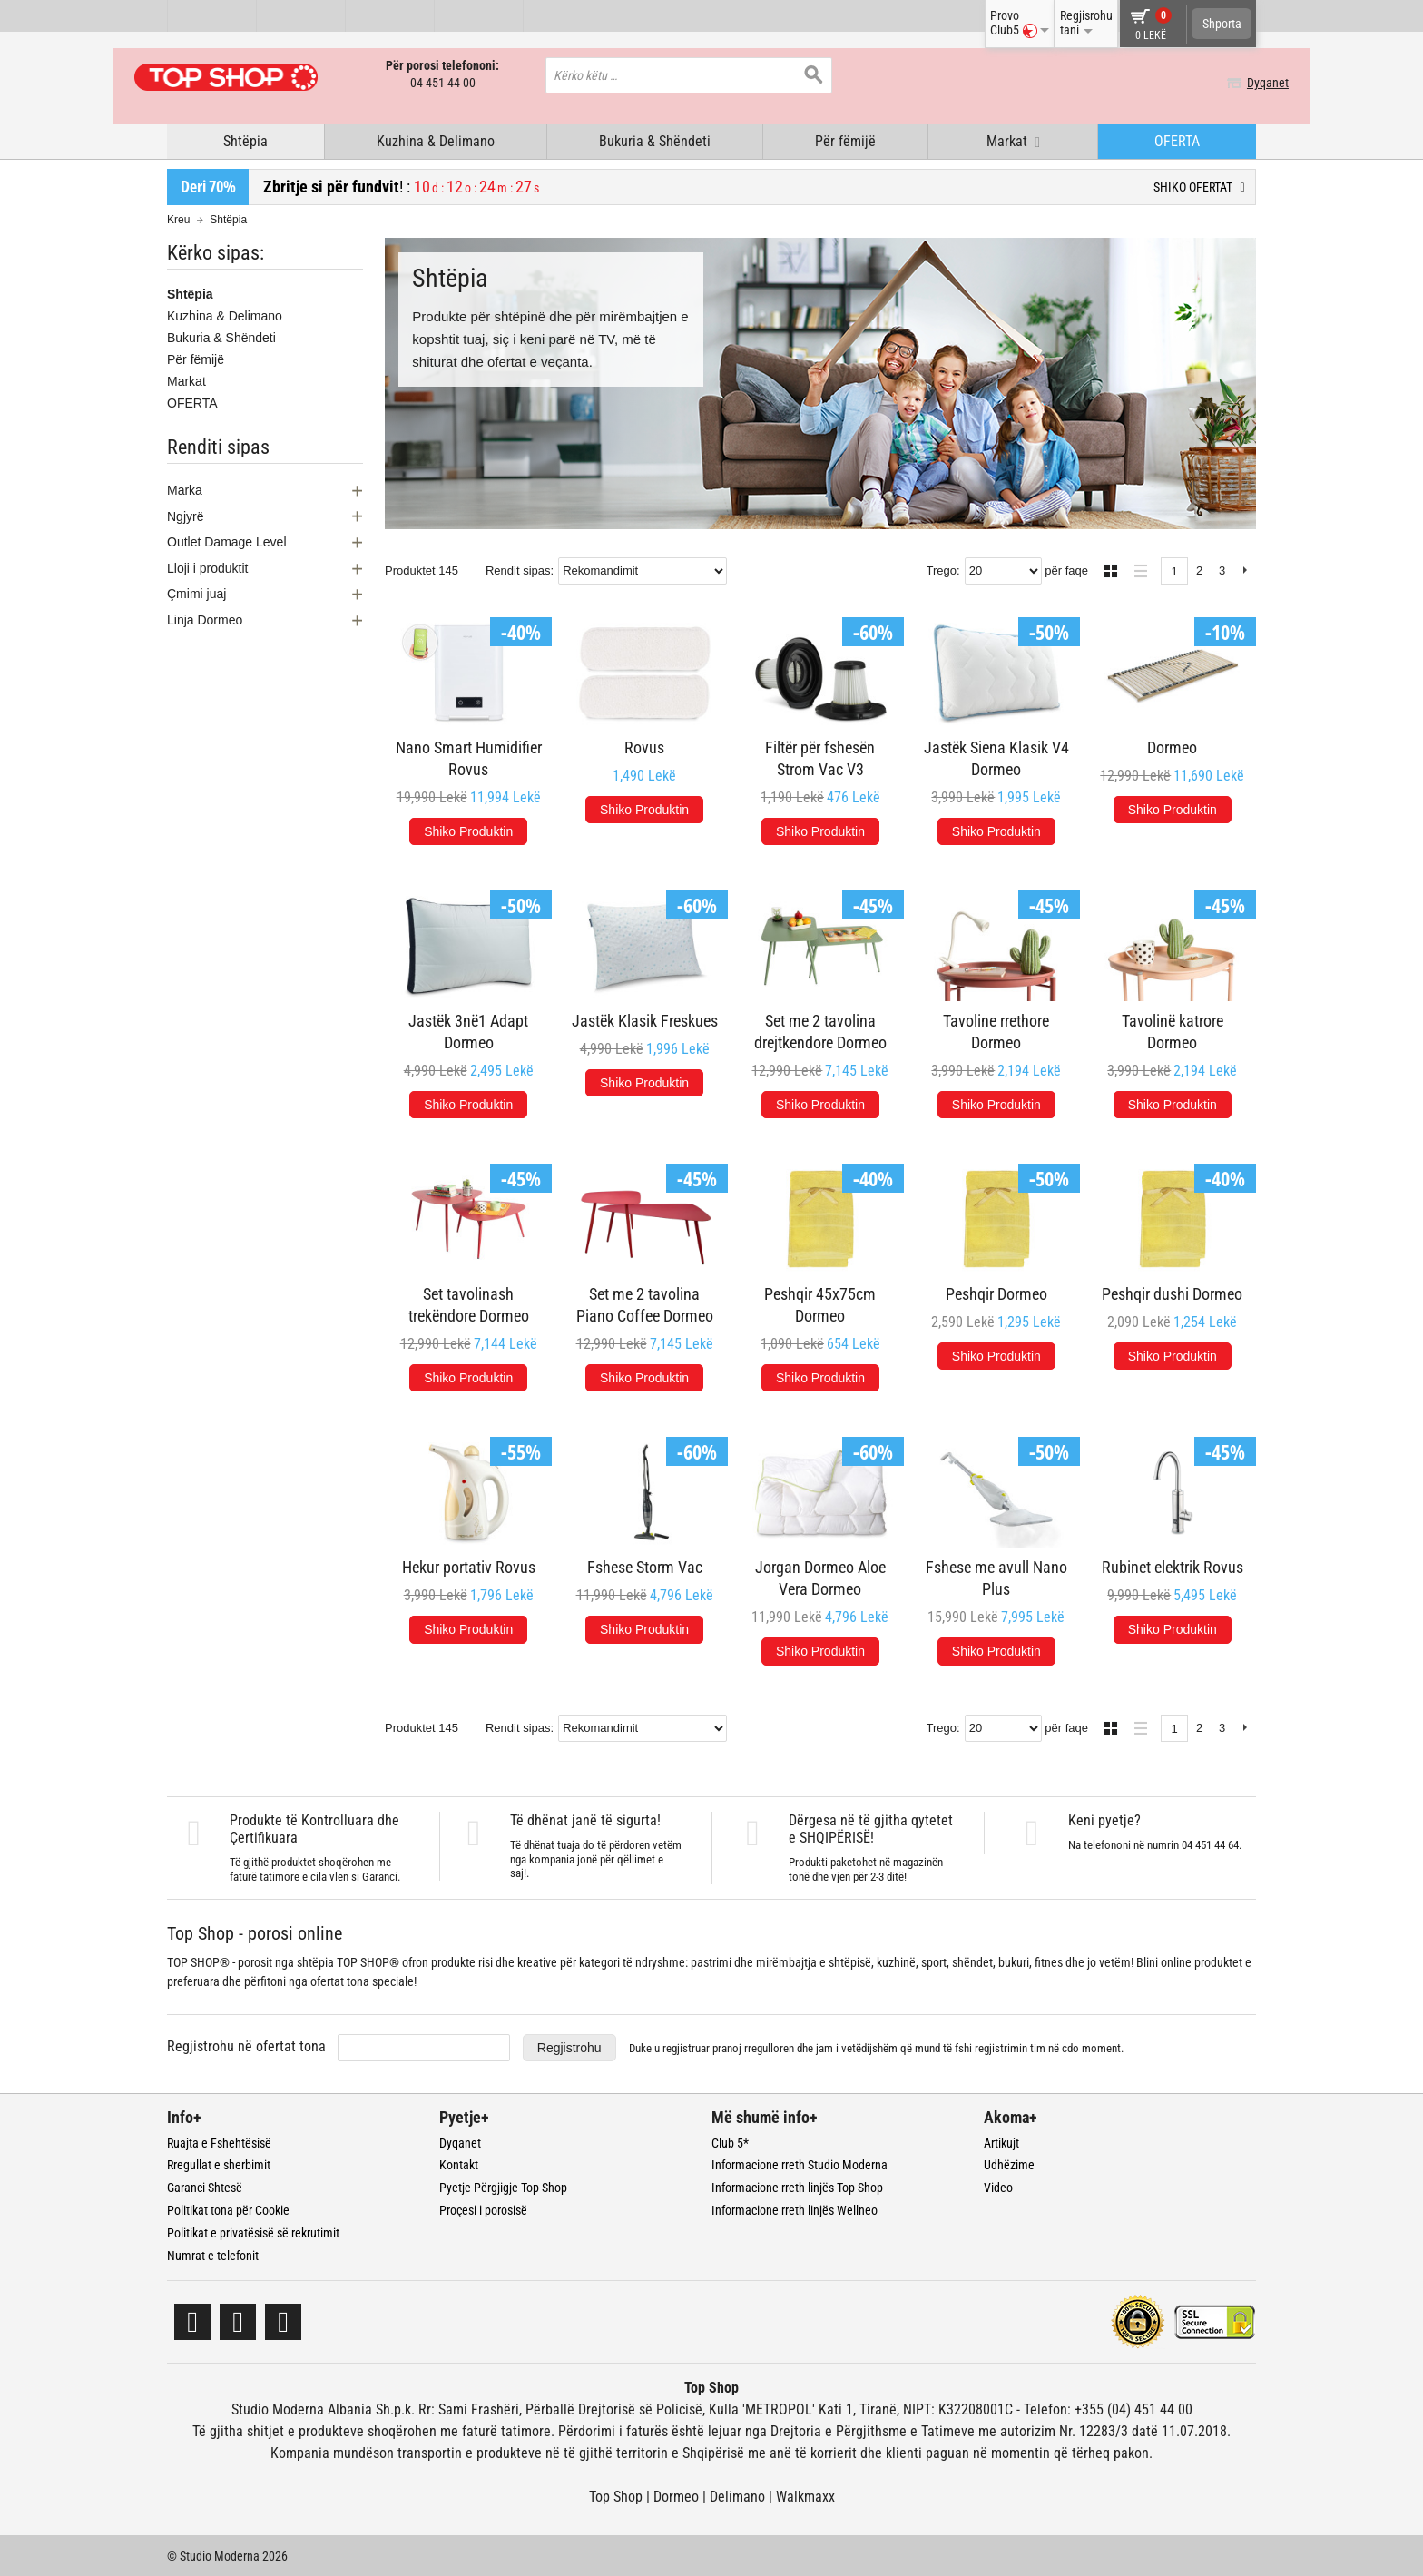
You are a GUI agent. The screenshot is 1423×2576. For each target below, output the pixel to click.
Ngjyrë (185, 514)
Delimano (737, 2495)
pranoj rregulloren (753, 2046)
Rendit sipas (518, 568)
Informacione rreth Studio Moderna (800, 2164)
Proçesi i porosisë (483, 2208)
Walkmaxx (805, 2495)
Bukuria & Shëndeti (655, 139)
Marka (184, 488)
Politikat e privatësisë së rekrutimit (253, 2231)
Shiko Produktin (468, 829)
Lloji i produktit (208, 566)
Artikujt (1001, 2141)
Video (998, 2185)
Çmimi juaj (196, 592)
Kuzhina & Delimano (436, 139)
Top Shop (616, 2495)
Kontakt (458, 2164)
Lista (1135, 567)
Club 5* (730, 2141)
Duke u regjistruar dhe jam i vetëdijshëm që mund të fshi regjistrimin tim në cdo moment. (876, 2046)
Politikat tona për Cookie (228, 2208)
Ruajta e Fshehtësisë (219, 2141)
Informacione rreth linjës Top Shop (797, 2185)
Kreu (178, 217)
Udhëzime (1009, 2164)
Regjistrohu (569, 2046)
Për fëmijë (845, 139)
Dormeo (676, 2495)
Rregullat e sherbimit (218, 2164)
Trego (942, 568)
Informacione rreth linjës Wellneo (795, 2208)
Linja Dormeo (204, 618)
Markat (186, 379)
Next (1244, 570)
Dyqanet (1235, 82)
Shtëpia (245, 139)
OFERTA (1177, 139)
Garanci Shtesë (204, 2185)
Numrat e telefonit (213, 2254)
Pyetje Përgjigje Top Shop (503, 2185)
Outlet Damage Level (227, 541)
